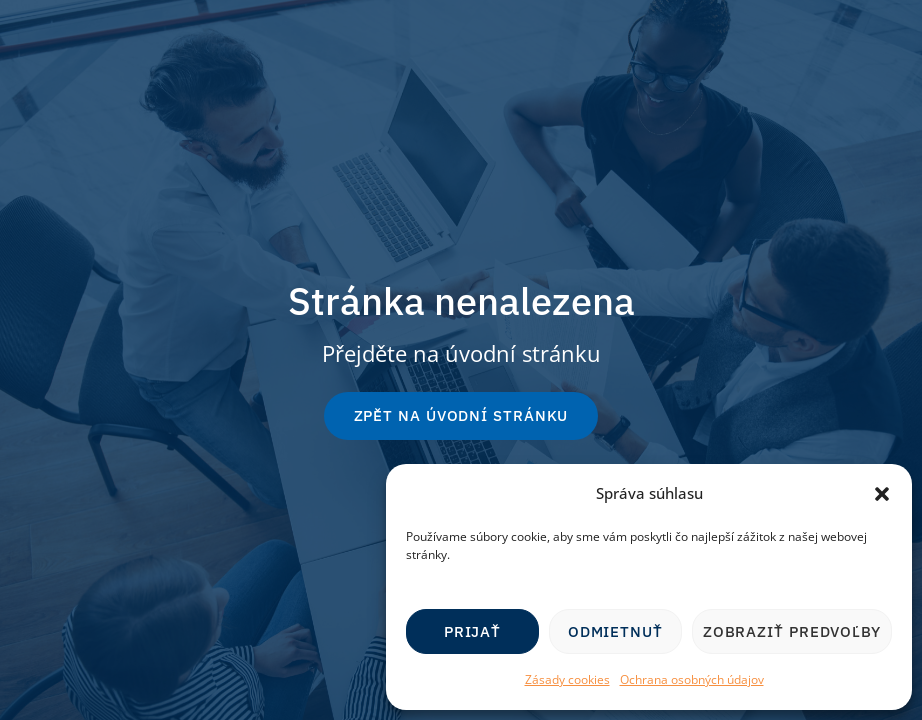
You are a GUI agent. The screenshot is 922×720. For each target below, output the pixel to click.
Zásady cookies (567, 679)
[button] (882, 494)
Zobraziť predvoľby (792, 631)
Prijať (472, 631)
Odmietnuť (615, 631)
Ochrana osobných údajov (692, 679)
